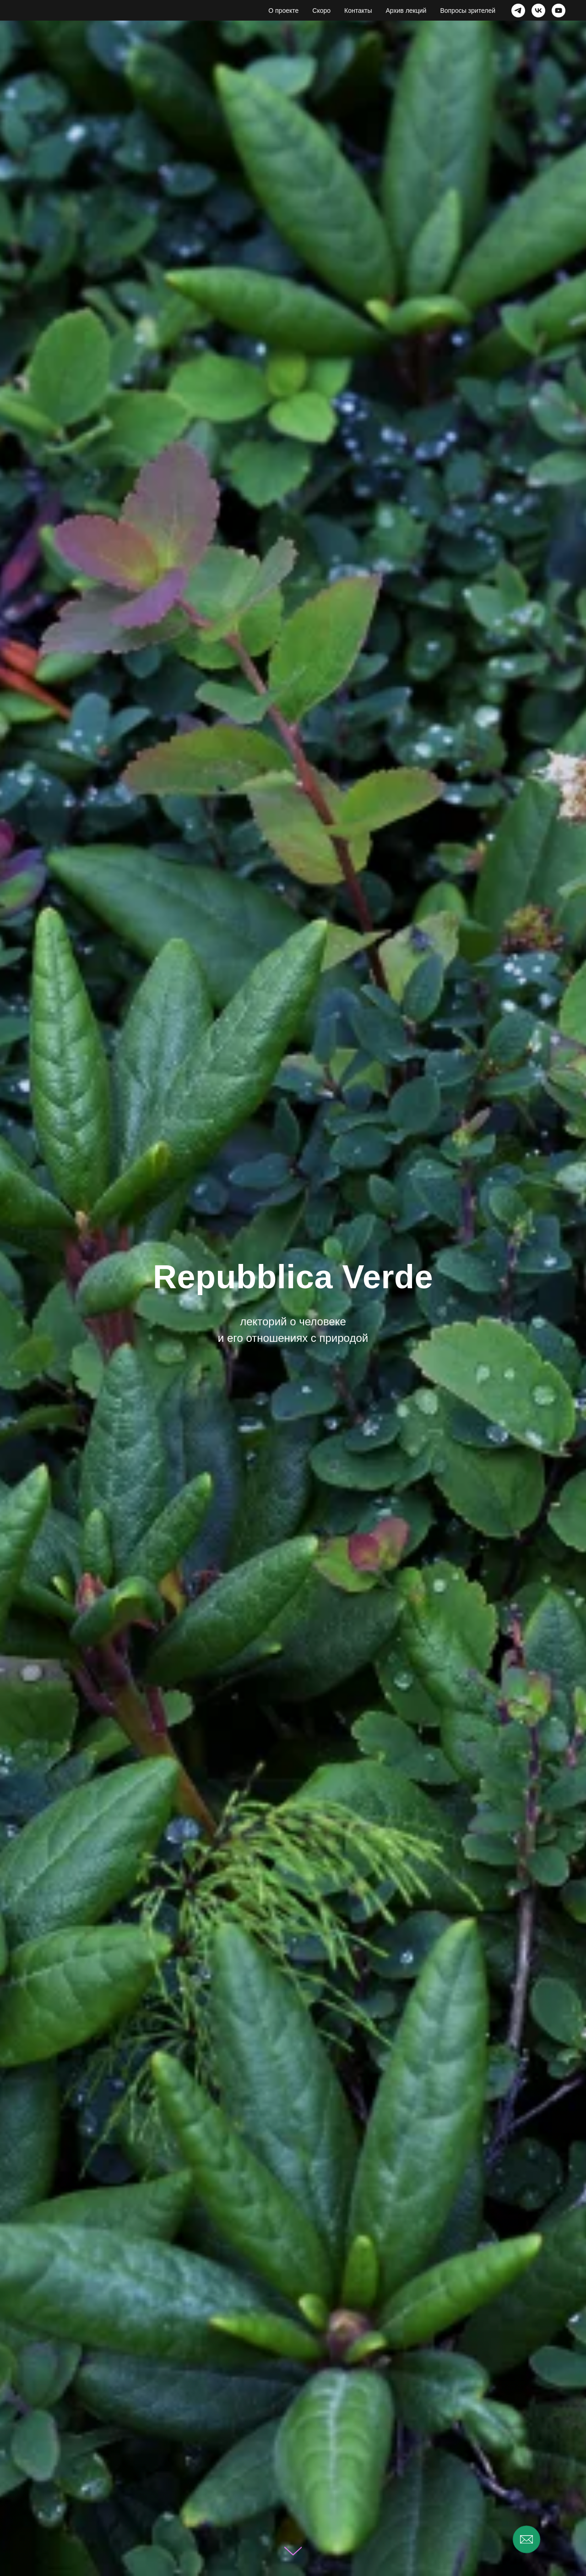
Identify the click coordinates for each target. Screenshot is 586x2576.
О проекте (283, 10)
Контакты (358, 10)
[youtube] (558, 10)
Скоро (321, 10)
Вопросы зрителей (467, 10)
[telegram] (518, 10)
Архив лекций (406, 10)
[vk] (538, 10)
